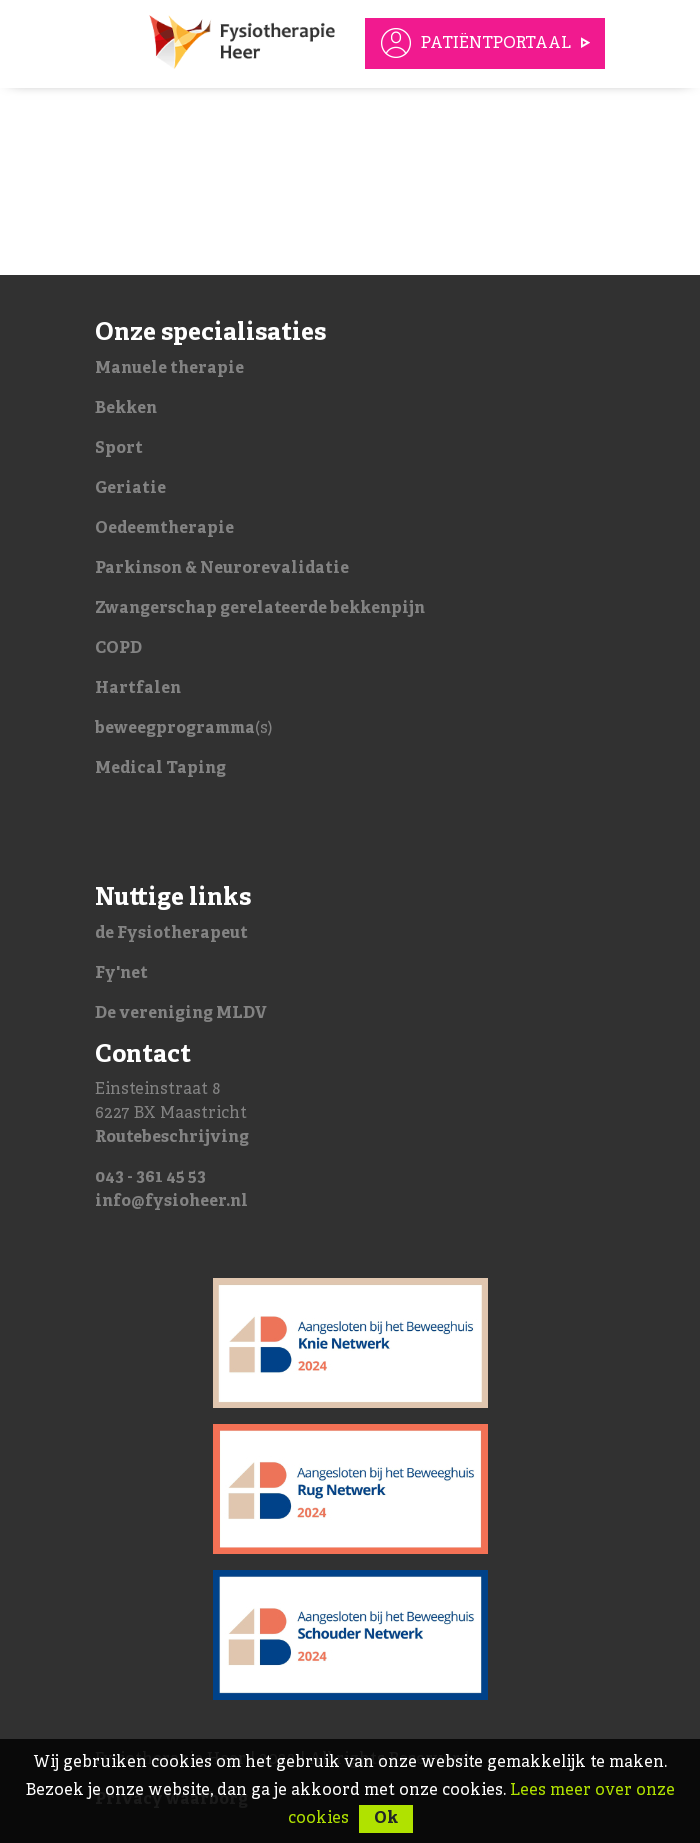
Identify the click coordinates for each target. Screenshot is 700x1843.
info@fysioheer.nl (171, 1202)
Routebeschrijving (172, 1138)
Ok (386, 1819)
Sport (119, 449)
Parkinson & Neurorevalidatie (222, 569)
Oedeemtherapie (164, 529)
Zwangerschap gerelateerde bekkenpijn (260, 609)
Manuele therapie (169, 369)
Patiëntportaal (496, 44)
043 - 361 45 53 (150, 1178)
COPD (118, 649)
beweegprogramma (175, 729)
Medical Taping (160, 769)
